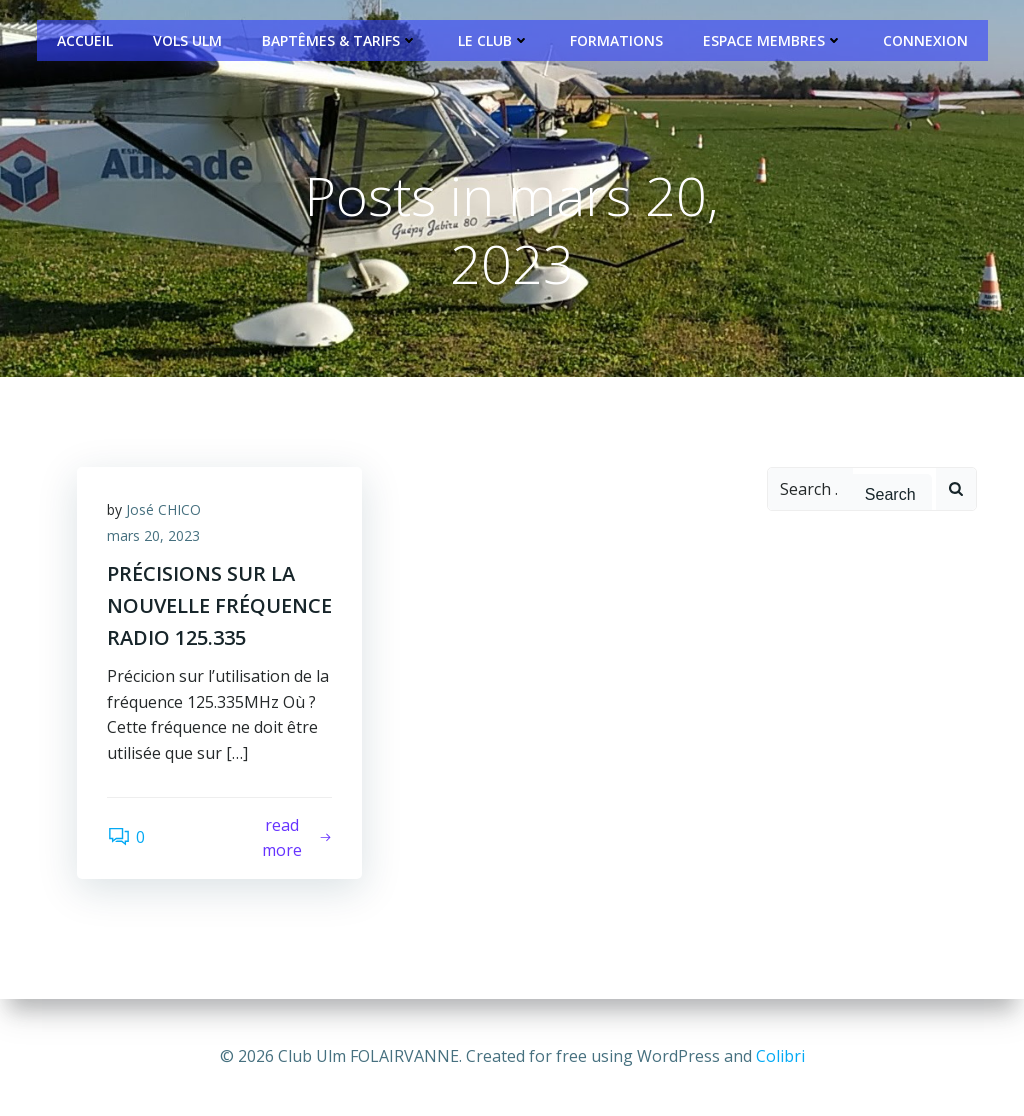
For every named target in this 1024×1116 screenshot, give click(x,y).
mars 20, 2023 (153, 535)
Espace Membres (773, 40)
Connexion (925, 40)
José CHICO (163, 509)
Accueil (85, 40)
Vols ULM (187, 40)
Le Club (494, 40)
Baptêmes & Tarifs (340, 40)
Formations (616, 40)
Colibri (780, 1056)
